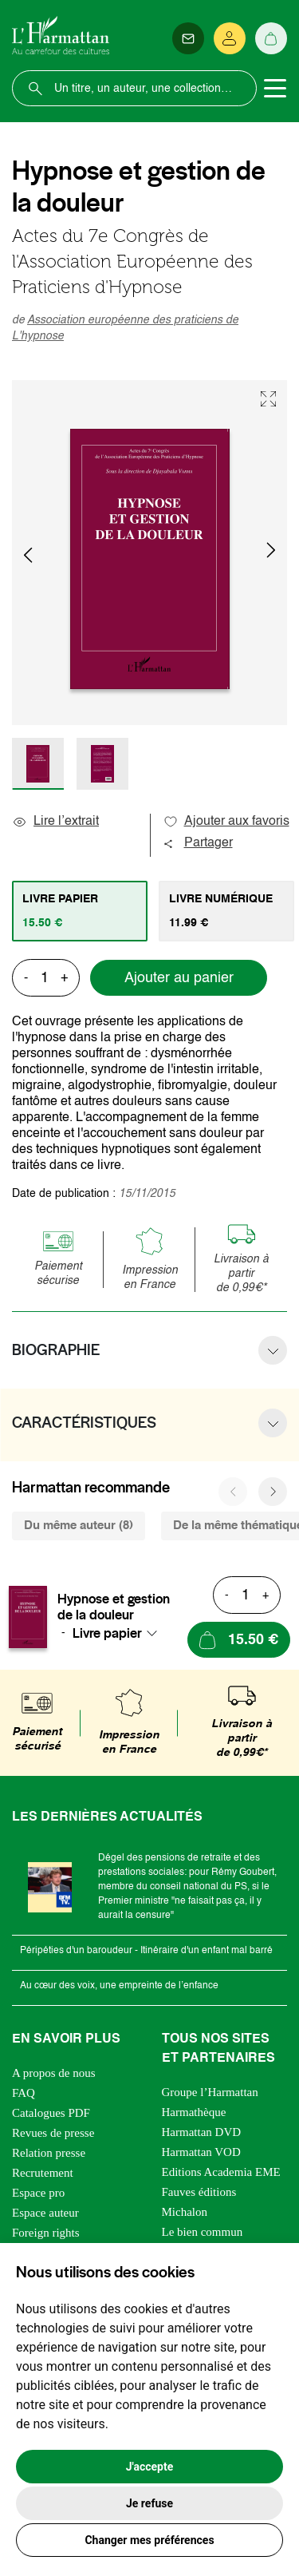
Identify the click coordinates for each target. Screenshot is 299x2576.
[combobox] (120, 1633)
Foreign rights (46, 2232)
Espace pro (38, 2192)
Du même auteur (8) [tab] (78, 1526)
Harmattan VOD (201, 2152)
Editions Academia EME (221, 2172)
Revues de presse (53, 2132)
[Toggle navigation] (275, 89)
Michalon (185, 2211)
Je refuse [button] (149, 2503)
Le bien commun (202, 2231)
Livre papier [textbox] (107, 1633)
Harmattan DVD (202, 2132)
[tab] (80, 911)
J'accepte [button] (150, 2466)
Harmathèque (194, 2112)
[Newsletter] (188, 38)
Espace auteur (45, 2212)
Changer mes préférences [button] (149, 2540)
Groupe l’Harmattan (210, 2092)
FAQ (23, 2093)
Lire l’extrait (55, 821)
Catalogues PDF (51, 2112)
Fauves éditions (199, 2192)
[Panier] (271, 38)
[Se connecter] (230, 38)
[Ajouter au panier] (238, 1640)
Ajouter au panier (179, 978)
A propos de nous (54, 2073)
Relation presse (48, 2152)
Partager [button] (198, 843)
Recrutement (42, 2172)
